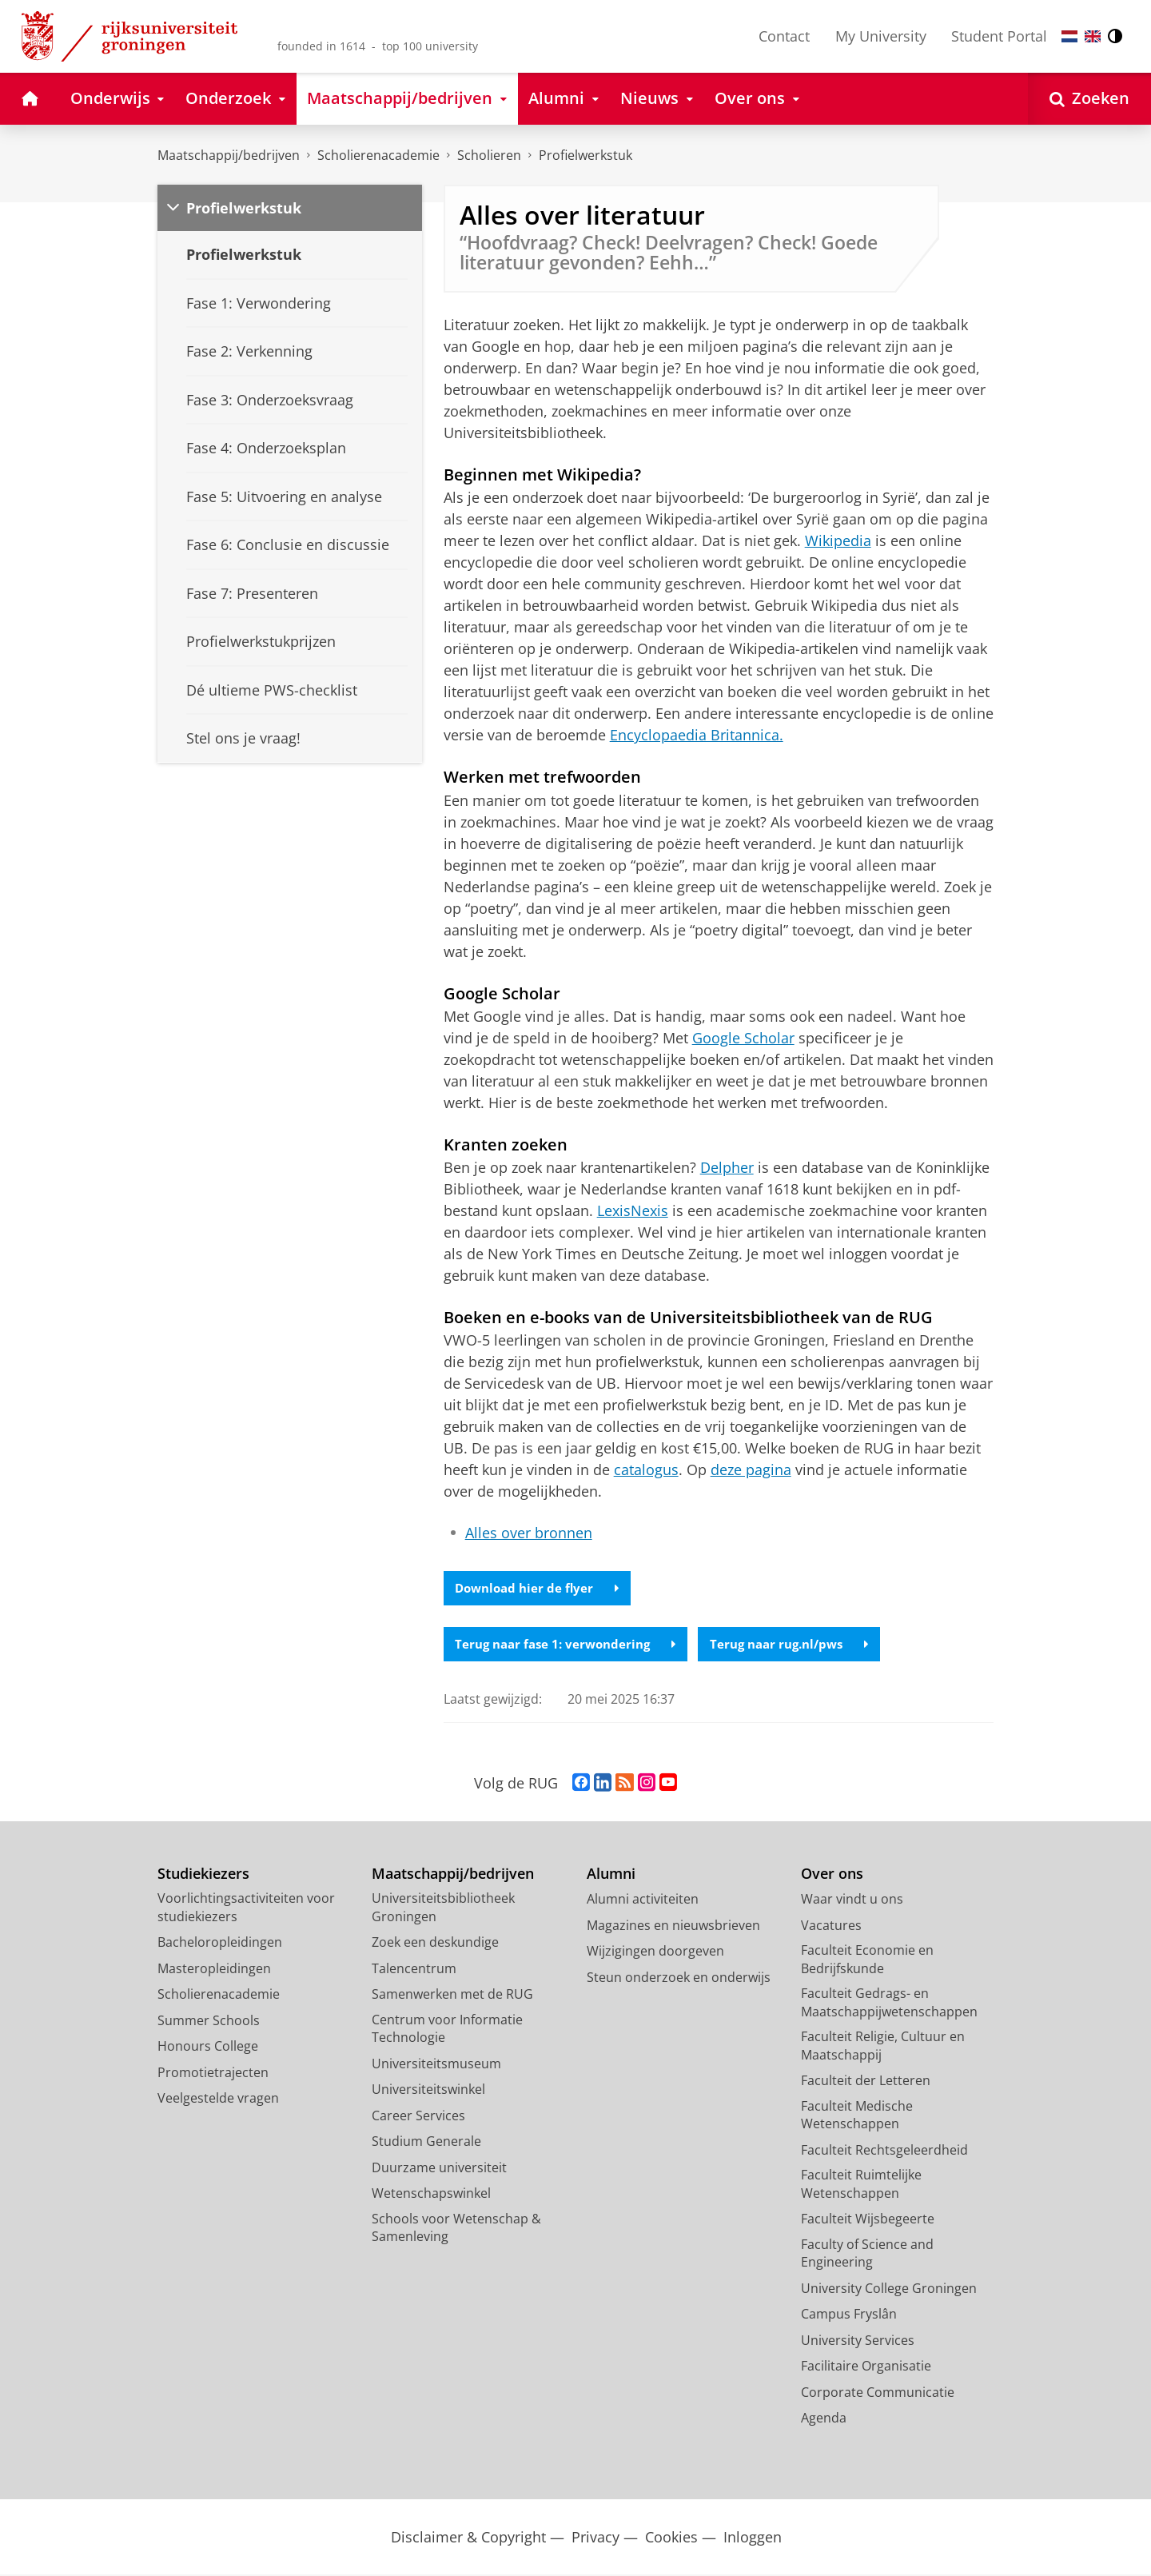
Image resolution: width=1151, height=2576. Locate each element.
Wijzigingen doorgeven (655, 1952)
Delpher (727, 1167)
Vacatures (831, 1927)
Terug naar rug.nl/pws (805, 1645)
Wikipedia (838, 540)
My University (880, 36)
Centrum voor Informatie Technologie (447, 2030)
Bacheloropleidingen (219, 1943)
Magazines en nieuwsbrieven (673, 1927)
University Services (857, 2342)
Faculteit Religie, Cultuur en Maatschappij (883, 2047)
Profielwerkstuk (585, 155)
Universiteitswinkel (428, 2090)
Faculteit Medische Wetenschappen (857, 2117)
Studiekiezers (203, 1875)
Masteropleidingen (214, 1970)
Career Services (418, 2117)
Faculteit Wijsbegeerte (867, 2220)
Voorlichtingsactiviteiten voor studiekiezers (246, 1909)
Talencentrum (414, 1970)
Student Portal (999, 36)
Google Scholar (743, 1037)
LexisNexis (632, 1210)
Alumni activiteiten (643, 1900)
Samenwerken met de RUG (452, 1995)
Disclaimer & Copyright (468, 2539)
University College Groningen (889, 2290)
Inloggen (752, 2539)
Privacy (595, 2539)
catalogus (646, 1469)
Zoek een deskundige (435, 1943)
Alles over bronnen (528, 1532)
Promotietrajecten (213, 2074)
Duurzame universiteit (439, 2169)
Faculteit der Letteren (865, 2082)
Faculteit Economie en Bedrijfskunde (867, 1961)
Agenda (823, 2419)
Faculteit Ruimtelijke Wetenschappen (861, 2185)
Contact (784, 36)
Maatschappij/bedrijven (228, 155)
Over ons (832, 1875)
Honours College (207, 2047)
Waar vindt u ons (852, 1900)
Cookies (671, 2539)
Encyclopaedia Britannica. (696, 734)
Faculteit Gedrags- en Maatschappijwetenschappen (889, 2004)
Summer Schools (208, 2022)
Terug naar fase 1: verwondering (571, 1645)
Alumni (611, 1875)
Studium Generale (426, 2142)
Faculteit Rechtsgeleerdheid (884, 2151)
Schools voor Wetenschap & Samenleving (456, 2229)
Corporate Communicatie (877, 2394)
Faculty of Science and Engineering (867, 2255)
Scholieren (489, 155)
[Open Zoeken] (1089, 99)
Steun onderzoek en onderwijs (679, 1979)
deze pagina (751, 1469)
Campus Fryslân (849, 2315)
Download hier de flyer (540, 1588)
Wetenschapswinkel (431, 2194)
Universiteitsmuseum (436, 2065)
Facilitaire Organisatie (866, 2367)
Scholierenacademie (378, 155)
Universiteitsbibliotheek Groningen (443, 1909)
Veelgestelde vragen (218, 2099)
